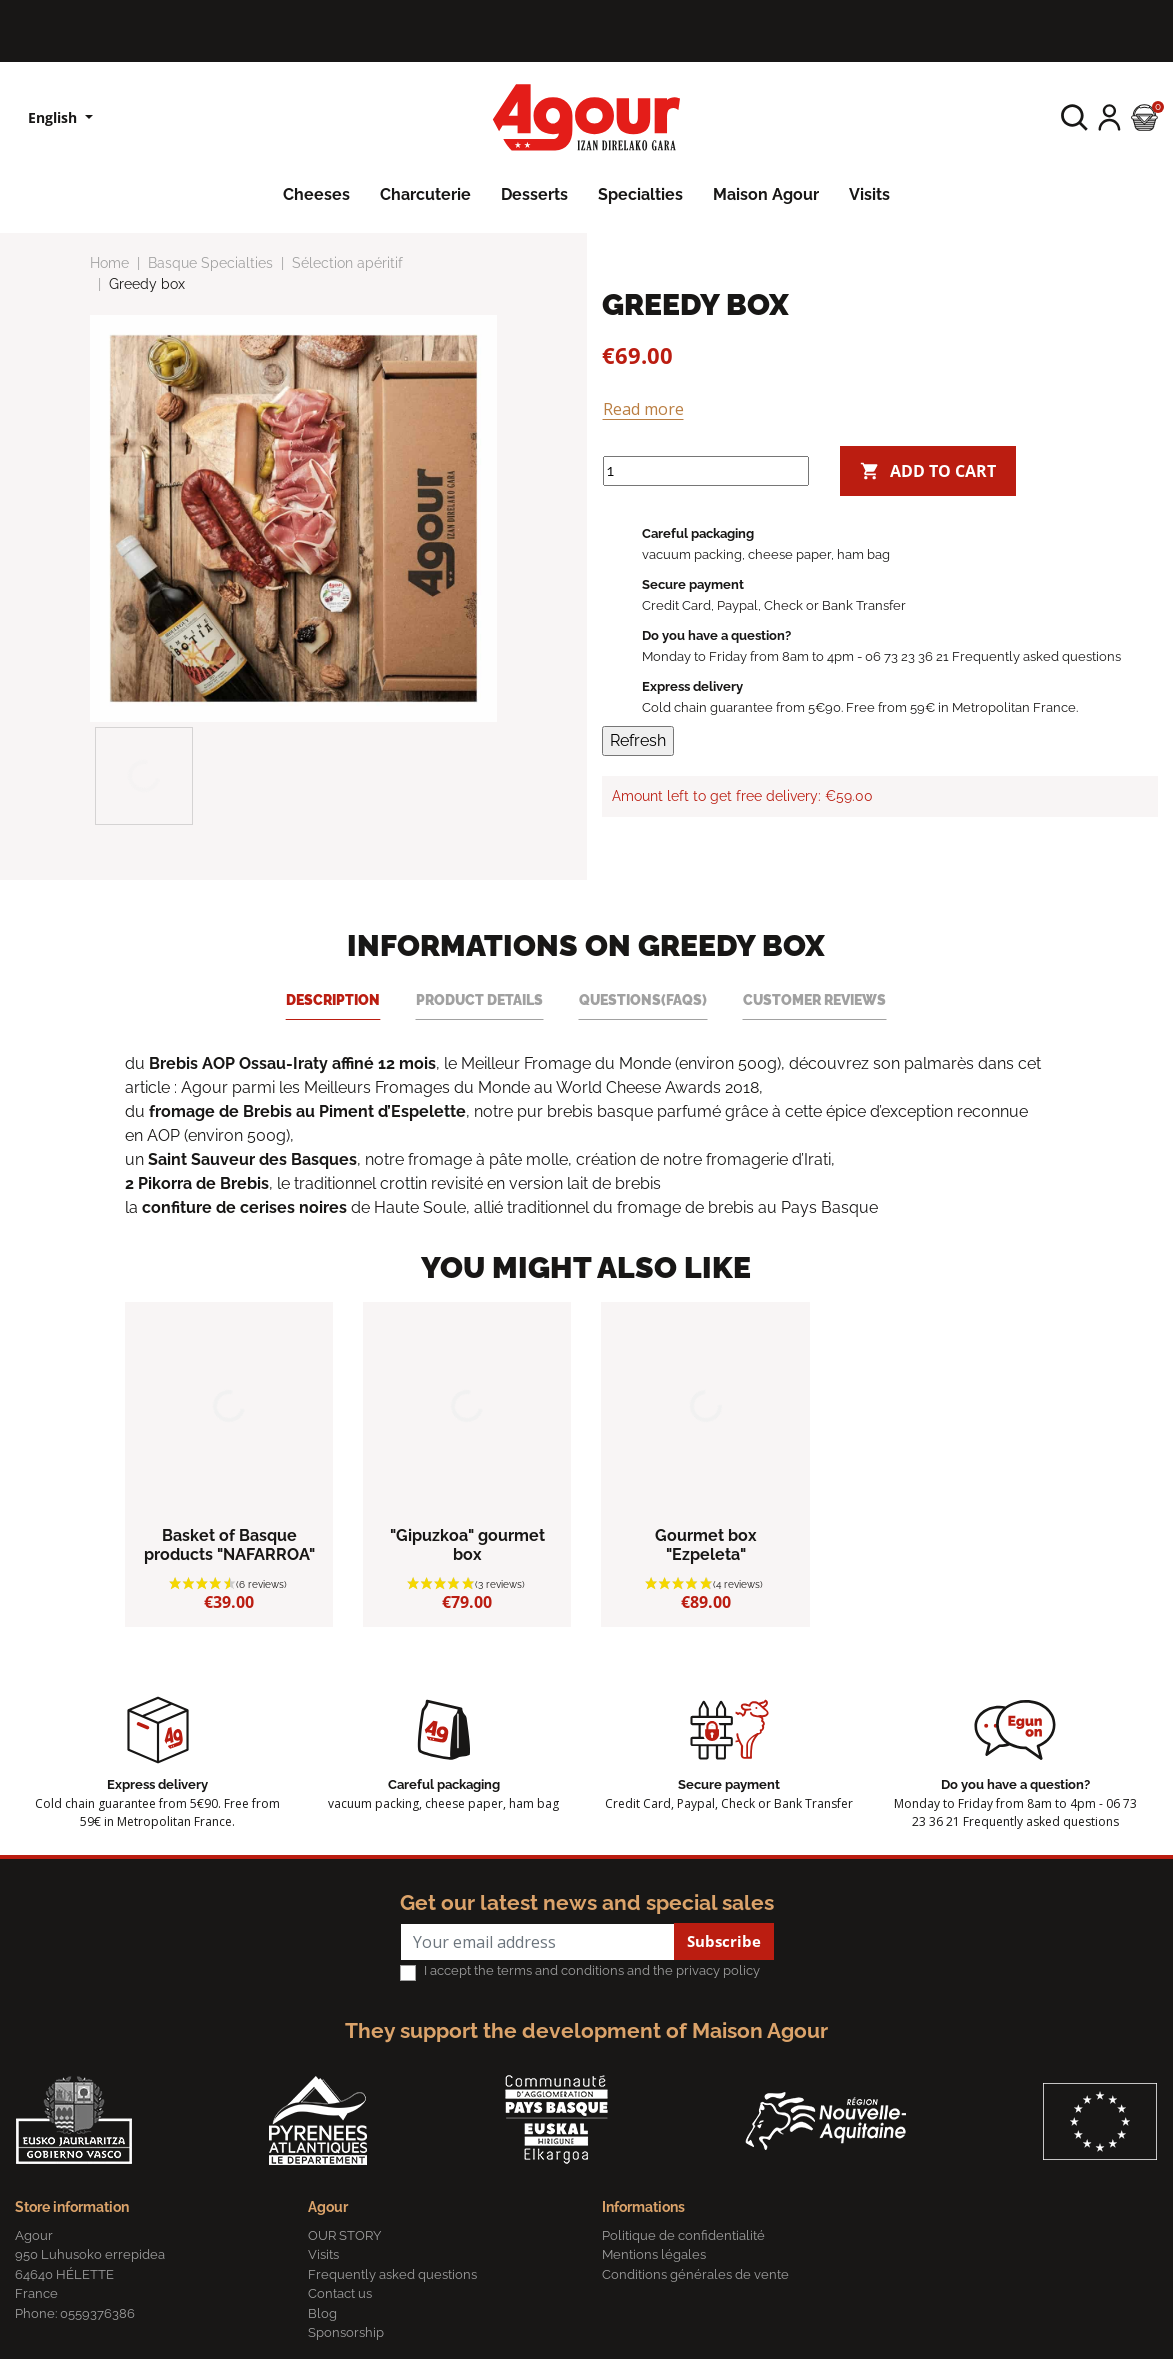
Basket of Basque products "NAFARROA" (229, 1545)
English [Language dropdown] (54, 117)
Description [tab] (333, 999)
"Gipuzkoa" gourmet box (467, 1545)
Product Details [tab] (479, 999)
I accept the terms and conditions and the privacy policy (592, 1970)
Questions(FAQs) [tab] (643, 999)
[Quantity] (706, 471)
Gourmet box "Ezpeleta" (706, 1545)
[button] (1074, 117)
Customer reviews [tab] (814, 999)
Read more (643, 409)
